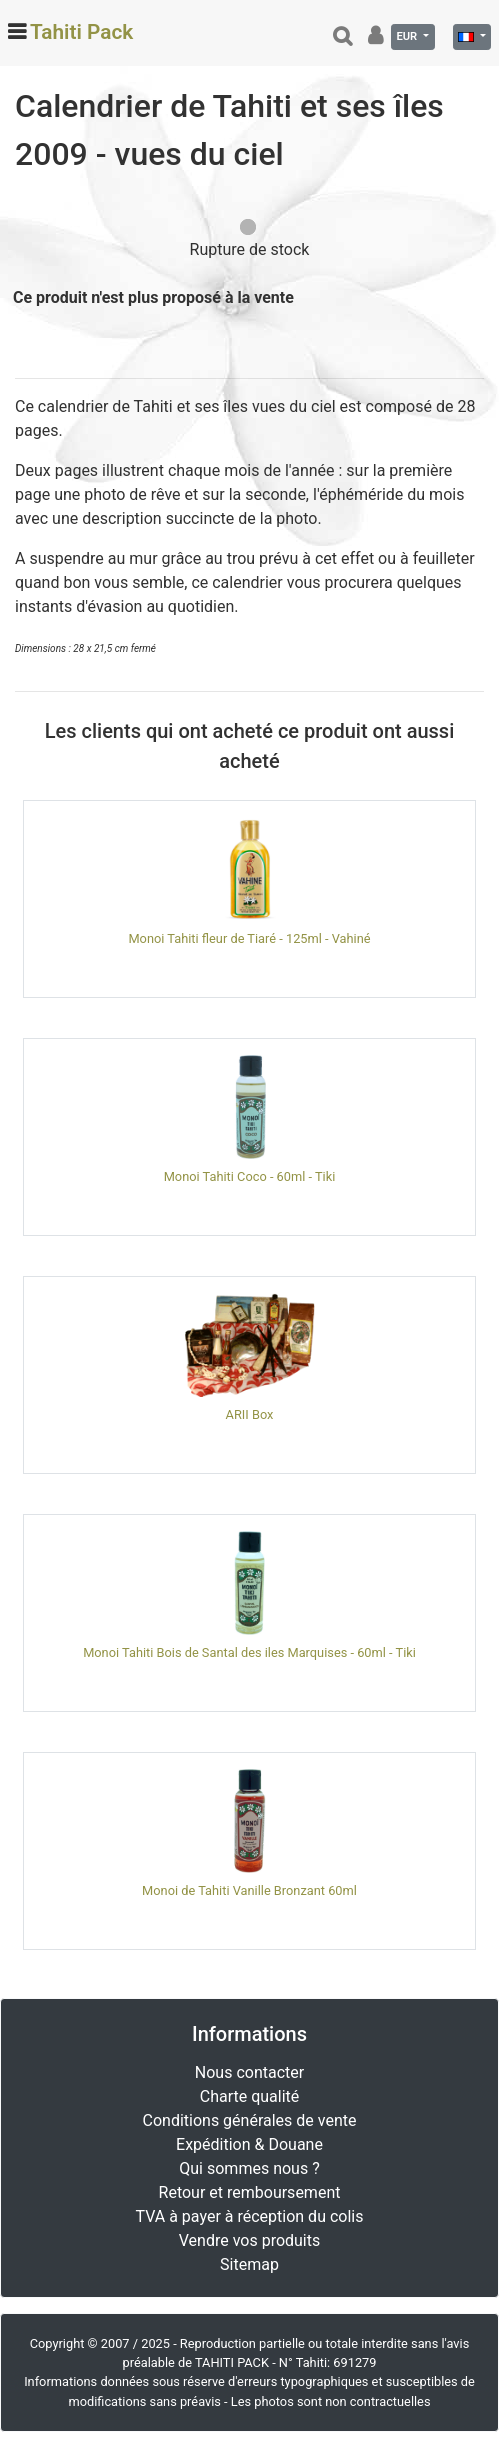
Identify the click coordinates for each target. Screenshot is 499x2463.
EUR (408, 36)
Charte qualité (250, 2096)
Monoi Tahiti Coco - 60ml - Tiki (250, 1176)
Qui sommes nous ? (249, 2168)
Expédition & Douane (249, 2144)
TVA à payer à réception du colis (250, 2216)
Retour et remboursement (250, 2192)
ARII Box (250, 1414)
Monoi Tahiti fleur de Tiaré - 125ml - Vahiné (249, 938)
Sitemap (249, 2264)
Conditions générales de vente (250, 2120)
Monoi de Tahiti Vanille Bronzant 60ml (249, 1890)
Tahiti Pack (81, 32)
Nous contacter (249, 2072)
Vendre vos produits (250, 2240)
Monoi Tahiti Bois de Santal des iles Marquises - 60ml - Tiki (249, 1652)
